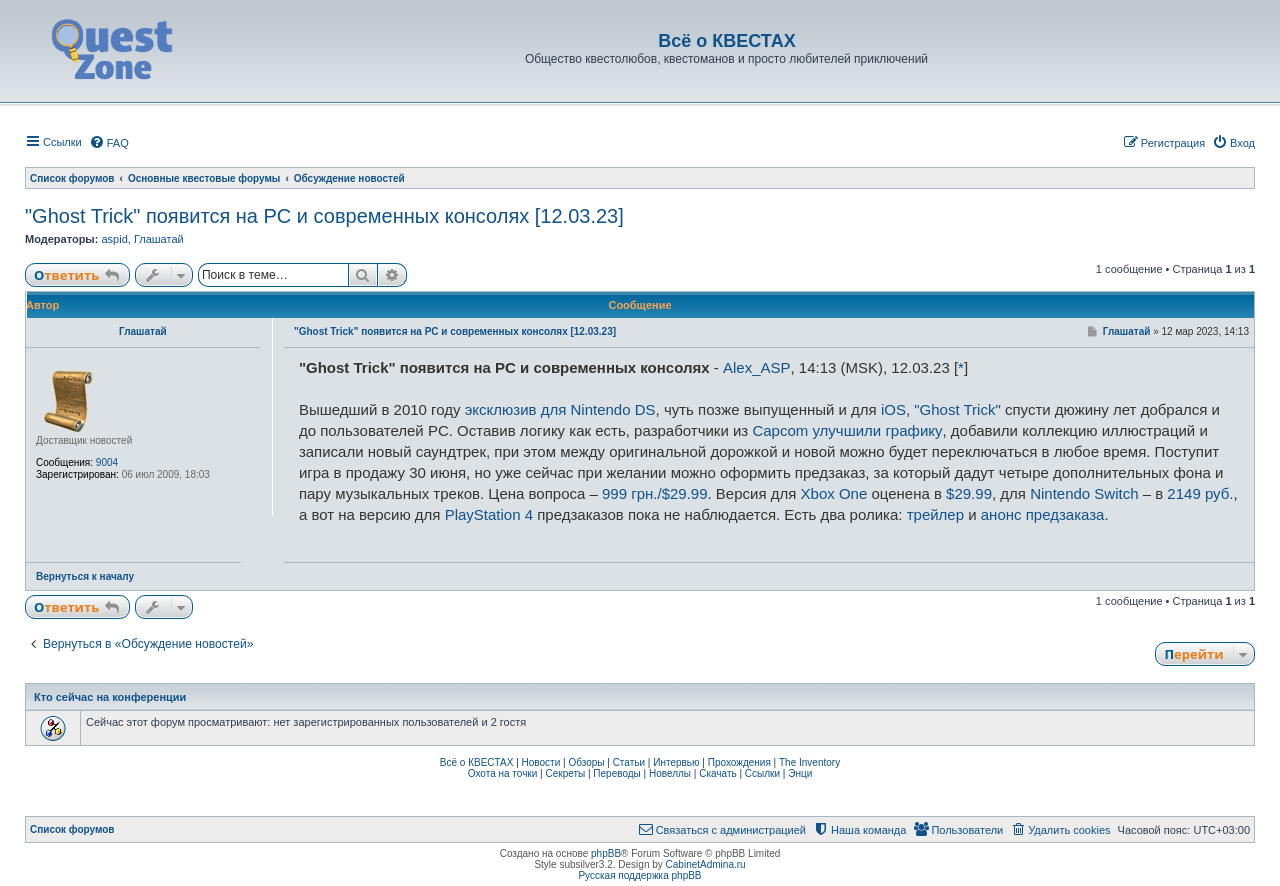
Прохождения (739, 762)
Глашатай (159, 239)
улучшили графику (877, 430)
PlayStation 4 (489, 514)
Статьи (629, 762)
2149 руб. (1200, 493)
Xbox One (834, 493)
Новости (541, 762)
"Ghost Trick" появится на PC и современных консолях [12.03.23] (324, 216)
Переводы (616, 773)
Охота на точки (503, 773)
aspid (114, 239)
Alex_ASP (757, 367)
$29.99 (969, 493)
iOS (893, 409)
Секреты (565, 773)
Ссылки (762, 773)
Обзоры (586, 762)
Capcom (780, 430)
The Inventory (809, 762)
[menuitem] (109, 143)
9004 (107, 462)
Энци (800, 773)
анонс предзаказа (1043, 514)
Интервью (676, 762)
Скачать (718, 773)
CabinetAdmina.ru (706, 864)
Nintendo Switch (1084, 493)
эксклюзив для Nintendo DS (560, 409)
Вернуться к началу (85, 576)
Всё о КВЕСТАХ (477, 762)
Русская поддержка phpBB (639, 875)
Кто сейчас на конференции (110, 697)
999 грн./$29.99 (655, 493)
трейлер (935, 514)
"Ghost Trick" (957, 409)
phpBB (606, 853)
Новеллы (670, 773)
